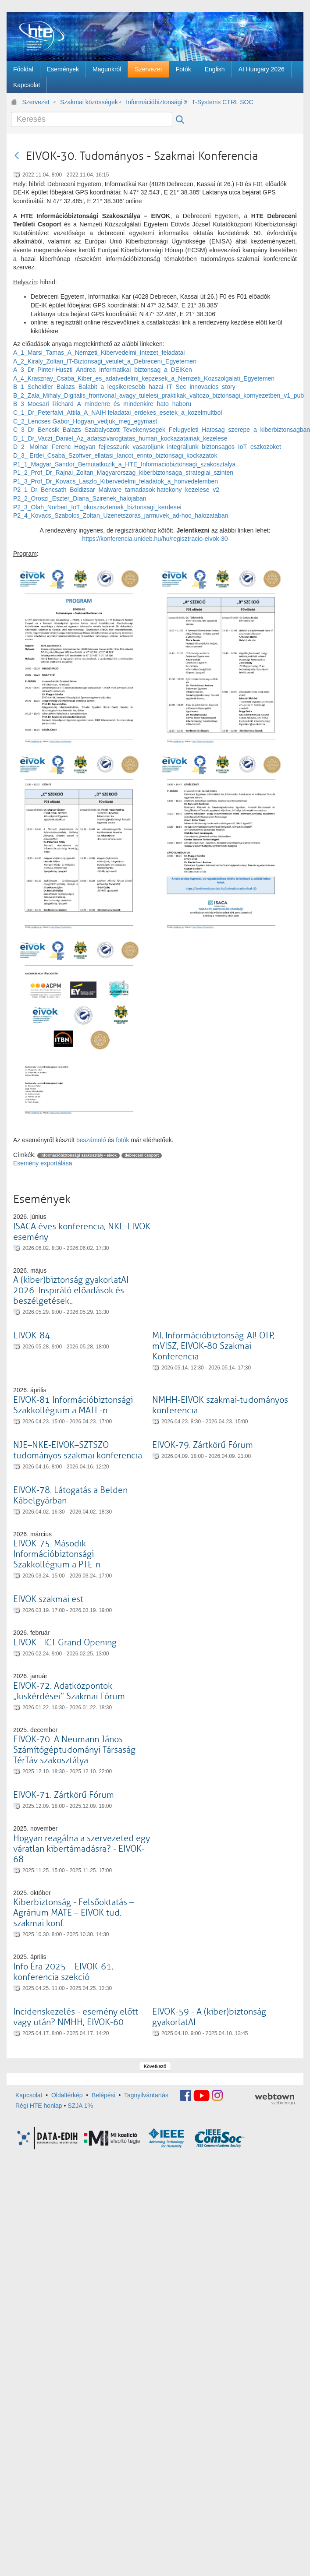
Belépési (103, 2095)
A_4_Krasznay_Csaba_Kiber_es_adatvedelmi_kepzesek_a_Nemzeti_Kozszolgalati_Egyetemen (143, 378)
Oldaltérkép (67, 2095)
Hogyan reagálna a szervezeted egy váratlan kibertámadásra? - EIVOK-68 (81, 1848)
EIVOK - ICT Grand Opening (65, 1642)
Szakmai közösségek (89, 102)
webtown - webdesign (275, 2099)
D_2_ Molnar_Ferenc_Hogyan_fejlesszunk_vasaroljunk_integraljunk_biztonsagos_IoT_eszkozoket (147, 446)
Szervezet (36, 102)
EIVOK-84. (32, 1335)
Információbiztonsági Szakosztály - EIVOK (156, 102)
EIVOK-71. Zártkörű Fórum (63, 1795)
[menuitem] (23, 69)
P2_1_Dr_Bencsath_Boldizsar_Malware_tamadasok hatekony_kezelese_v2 (116, 489)
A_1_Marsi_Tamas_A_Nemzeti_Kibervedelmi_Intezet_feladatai (99, 352)
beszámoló (91, 1139)
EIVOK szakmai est (48, 1599)
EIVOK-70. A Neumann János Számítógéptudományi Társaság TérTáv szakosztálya (74, 1749)
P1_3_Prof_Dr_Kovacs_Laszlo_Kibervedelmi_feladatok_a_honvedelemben (115, 481)
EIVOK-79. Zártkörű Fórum (202, 1445)
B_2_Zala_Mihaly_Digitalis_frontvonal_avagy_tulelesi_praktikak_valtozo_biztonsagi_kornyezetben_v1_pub (158, 395)
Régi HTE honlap (38, 2105)
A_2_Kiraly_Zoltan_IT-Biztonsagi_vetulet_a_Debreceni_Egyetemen (104, 361)
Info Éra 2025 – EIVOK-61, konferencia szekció (63, 1972)
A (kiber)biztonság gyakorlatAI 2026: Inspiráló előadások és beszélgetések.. (70, 1290)
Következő (155, 2066)
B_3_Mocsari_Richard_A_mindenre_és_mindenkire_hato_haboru (102, 403)
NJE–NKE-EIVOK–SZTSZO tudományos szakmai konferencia (77, 1450)
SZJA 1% (80, 2105)
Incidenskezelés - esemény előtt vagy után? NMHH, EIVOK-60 (75, 2017)
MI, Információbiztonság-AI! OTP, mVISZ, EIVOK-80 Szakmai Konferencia (213, 1346)
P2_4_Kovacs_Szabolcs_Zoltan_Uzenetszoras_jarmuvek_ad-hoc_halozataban (120, 515)
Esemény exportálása (42, 1163)
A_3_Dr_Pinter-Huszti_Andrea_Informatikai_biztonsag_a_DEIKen (102, 369)
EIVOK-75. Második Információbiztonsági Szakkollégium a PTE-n (56, 1554)
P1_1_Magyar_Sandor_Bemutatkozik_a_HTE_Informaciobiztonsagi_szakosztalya (124, 464)
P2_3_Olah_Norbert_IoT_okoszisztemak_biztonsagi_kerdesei (97, 507)
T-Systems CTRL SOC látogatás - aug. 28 (222, 102)
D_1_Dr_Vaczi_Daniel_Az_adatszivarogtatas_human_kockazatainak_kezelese (120, 438)
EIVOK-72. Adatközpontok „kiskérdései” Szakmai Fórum (69, 1691)
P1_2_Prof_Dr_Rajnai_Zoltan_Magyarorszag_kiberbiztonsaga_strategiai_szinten (123, 472)
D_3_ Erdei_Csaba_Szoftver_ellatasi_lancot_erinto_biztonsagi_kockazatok (115, 455)
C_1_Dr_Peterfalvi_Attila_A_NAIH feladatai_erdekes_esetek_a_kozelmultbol (117, 412)
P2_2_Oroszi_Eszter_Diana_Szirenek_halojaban (79, 498)
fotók (122, 1139)
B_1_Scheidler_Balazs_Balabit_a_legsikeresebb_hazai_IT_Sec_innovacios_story (124, 386)
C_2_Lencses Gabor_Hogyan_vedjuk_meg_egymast (85, 421)
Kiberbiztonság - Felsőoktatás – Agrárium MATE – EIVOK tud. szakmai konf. (73, 1912)
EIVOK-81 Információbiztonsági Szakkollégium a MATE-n (73, 1405)
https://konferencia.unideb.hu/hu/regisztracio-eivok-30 (155, 538)
